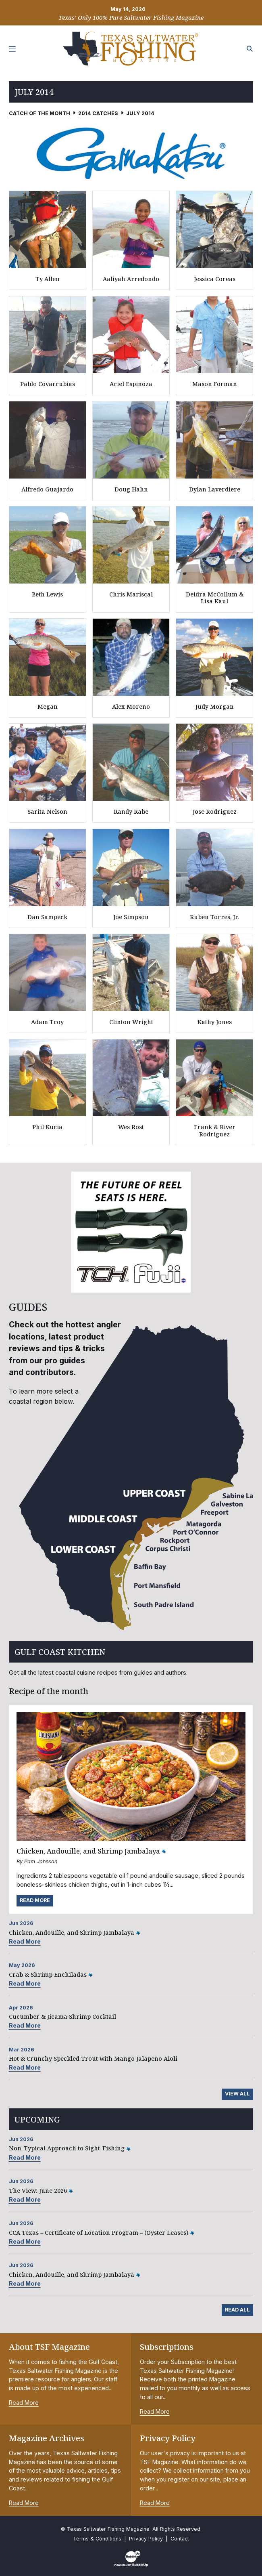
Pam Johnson (40, 1861)
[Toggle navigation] (12, 49)
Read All (237, 2310)
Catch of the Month (39, 113)
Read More (35, 1900)
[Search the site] (250, 49)
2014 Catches (98, 113)
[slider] (131, 153)
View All (237, 2094)
